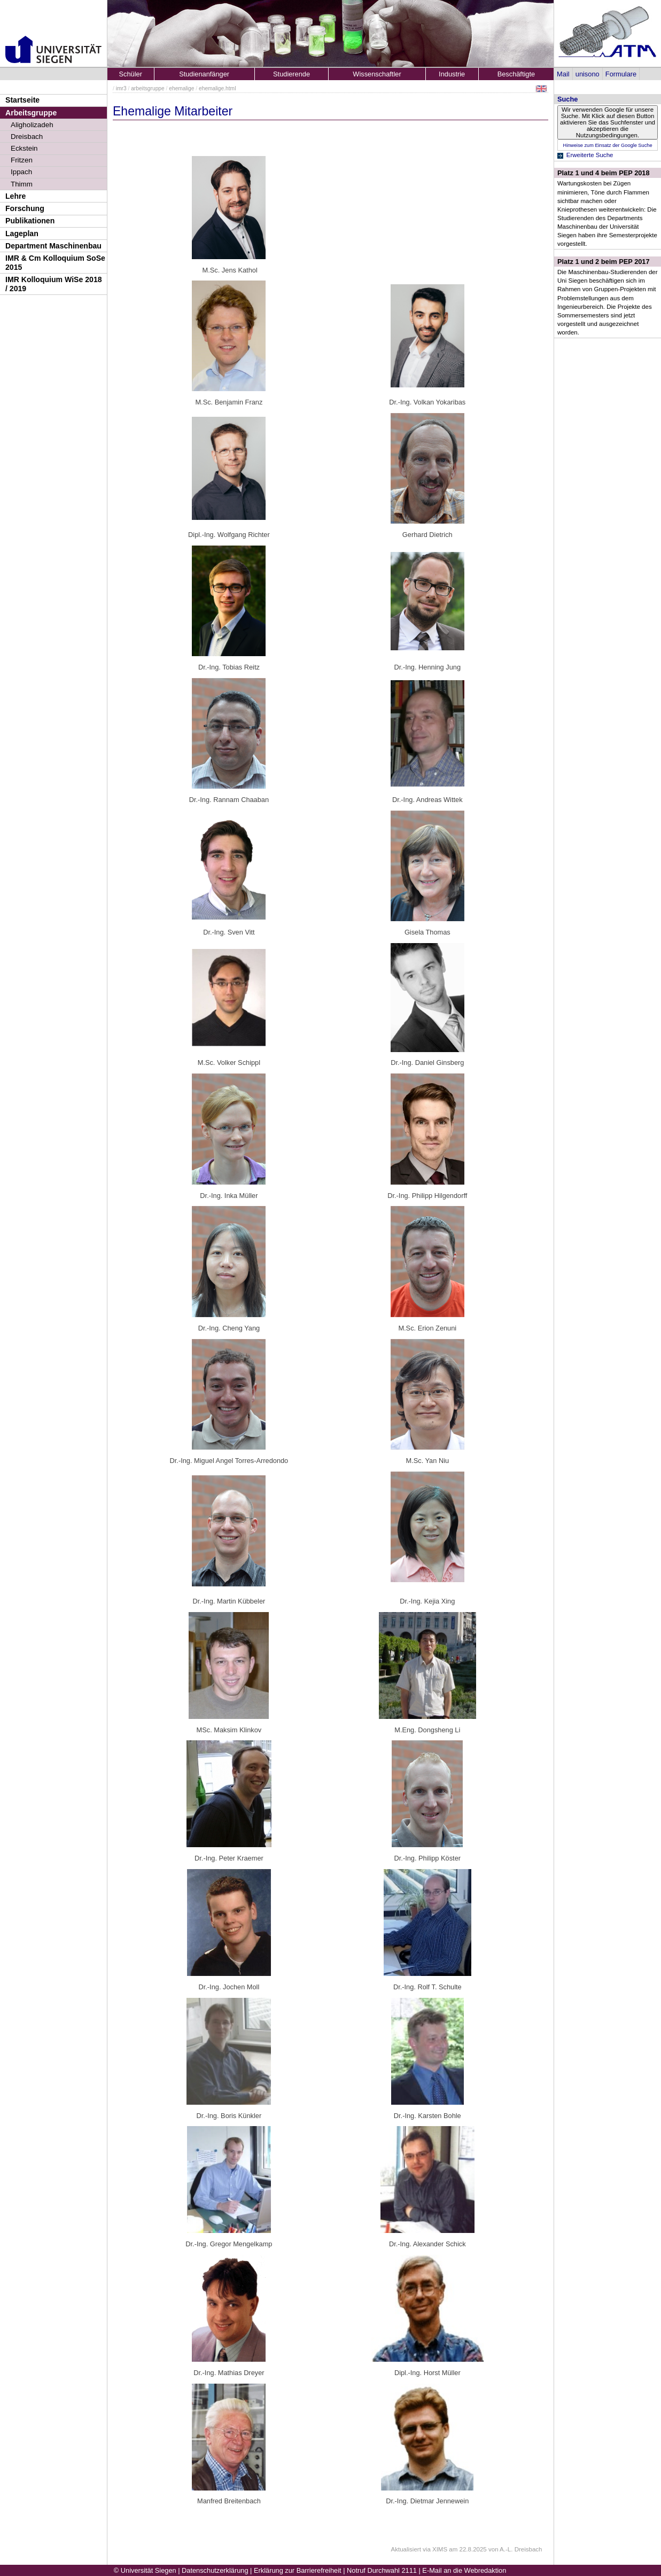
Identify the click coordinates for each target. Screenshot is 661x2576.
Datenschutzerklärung (215, 2570)
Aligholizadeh (32, 125)
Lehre (15, 196)
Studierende (291, 74)
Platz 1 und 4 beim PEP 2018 (603, 173)
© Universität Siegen (145, 2570)
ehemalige (181, 88)
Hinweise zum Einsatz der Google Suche (607, 145)
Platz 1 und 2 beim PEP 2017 (603, 262)
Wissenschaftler (377, 74)
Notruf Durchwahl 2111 (382, 2570)
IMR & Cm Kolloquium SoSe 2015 (55, 262)
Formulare (620, 74)
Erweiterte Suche (589, 155)
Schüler (130, 74)
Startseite (22, 100)
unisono (588, 74)
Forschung (24, 208)
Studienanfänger (204, 74)
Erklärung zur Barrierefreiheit (297, 2570)
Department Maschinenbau (53, 246)
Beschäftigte (516, 74)
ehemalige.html (217, 88)
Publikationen (30, 220)
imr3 (121, 88)
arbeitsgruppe (148, 88)
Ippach (21, 172)
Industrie (452, 74)
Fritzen (22, 160)
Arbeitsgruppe (31, 112)
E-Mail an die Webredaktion (464, 2570)
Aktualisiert (406, 2549)
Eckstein (24, 148)
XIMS (439, 2549)
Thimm (22, 184)
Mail (563, 74)
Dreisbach (27, 137)
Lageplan (21, 233)
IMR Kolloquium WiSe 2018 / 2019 (53, 284)
